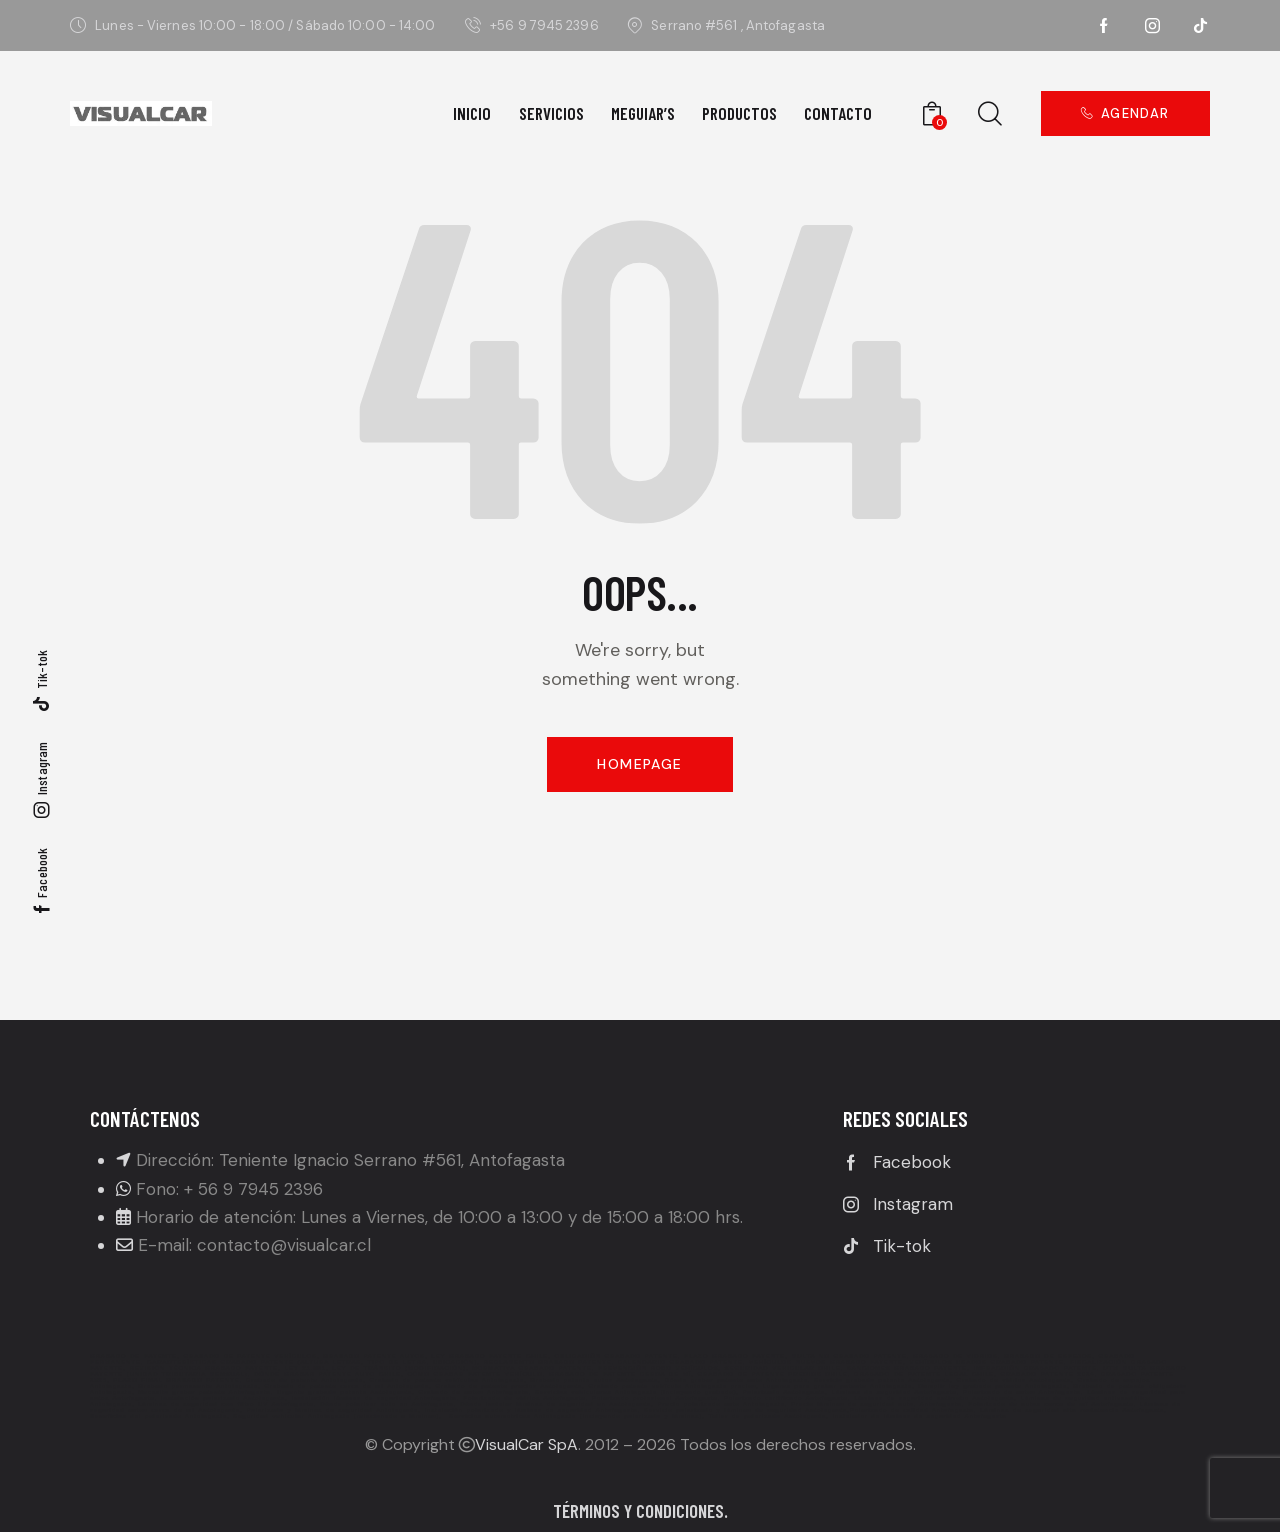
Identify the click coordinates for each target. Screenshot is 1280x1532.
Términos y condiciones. (640, 1510)
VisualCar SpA (526, 1444)
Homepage (639, 764)
